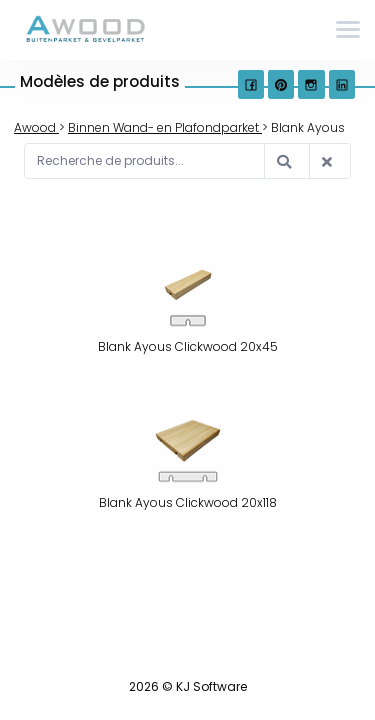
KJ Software (211, 686)
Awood (36, 127)
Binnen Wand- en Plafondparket (165, 127)
